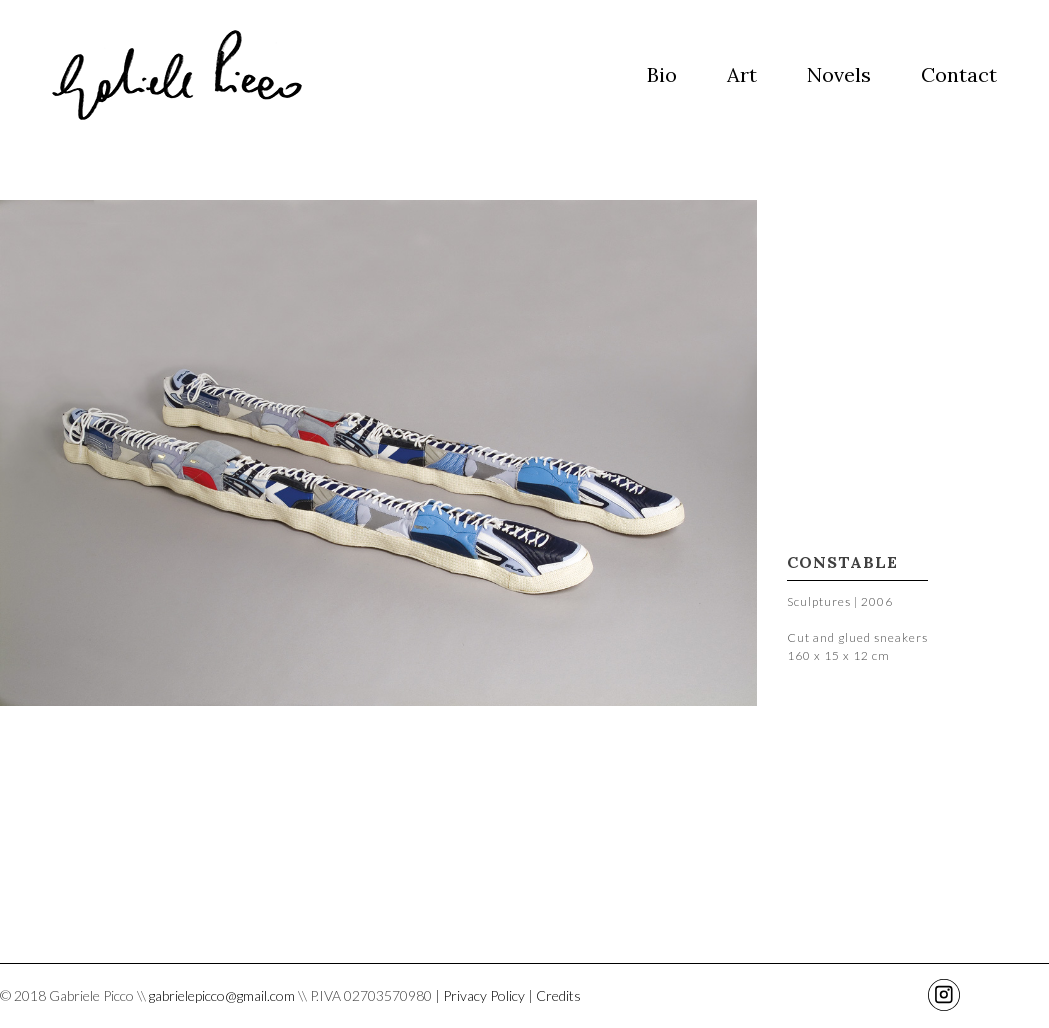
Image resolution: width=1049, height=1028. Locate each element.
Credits (558, 995)
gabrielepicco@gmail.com (222, 995)
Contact (959, 74)
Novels (839, 74)
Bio (662, 74)
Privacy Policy (484, 995)
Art (742, 74)
